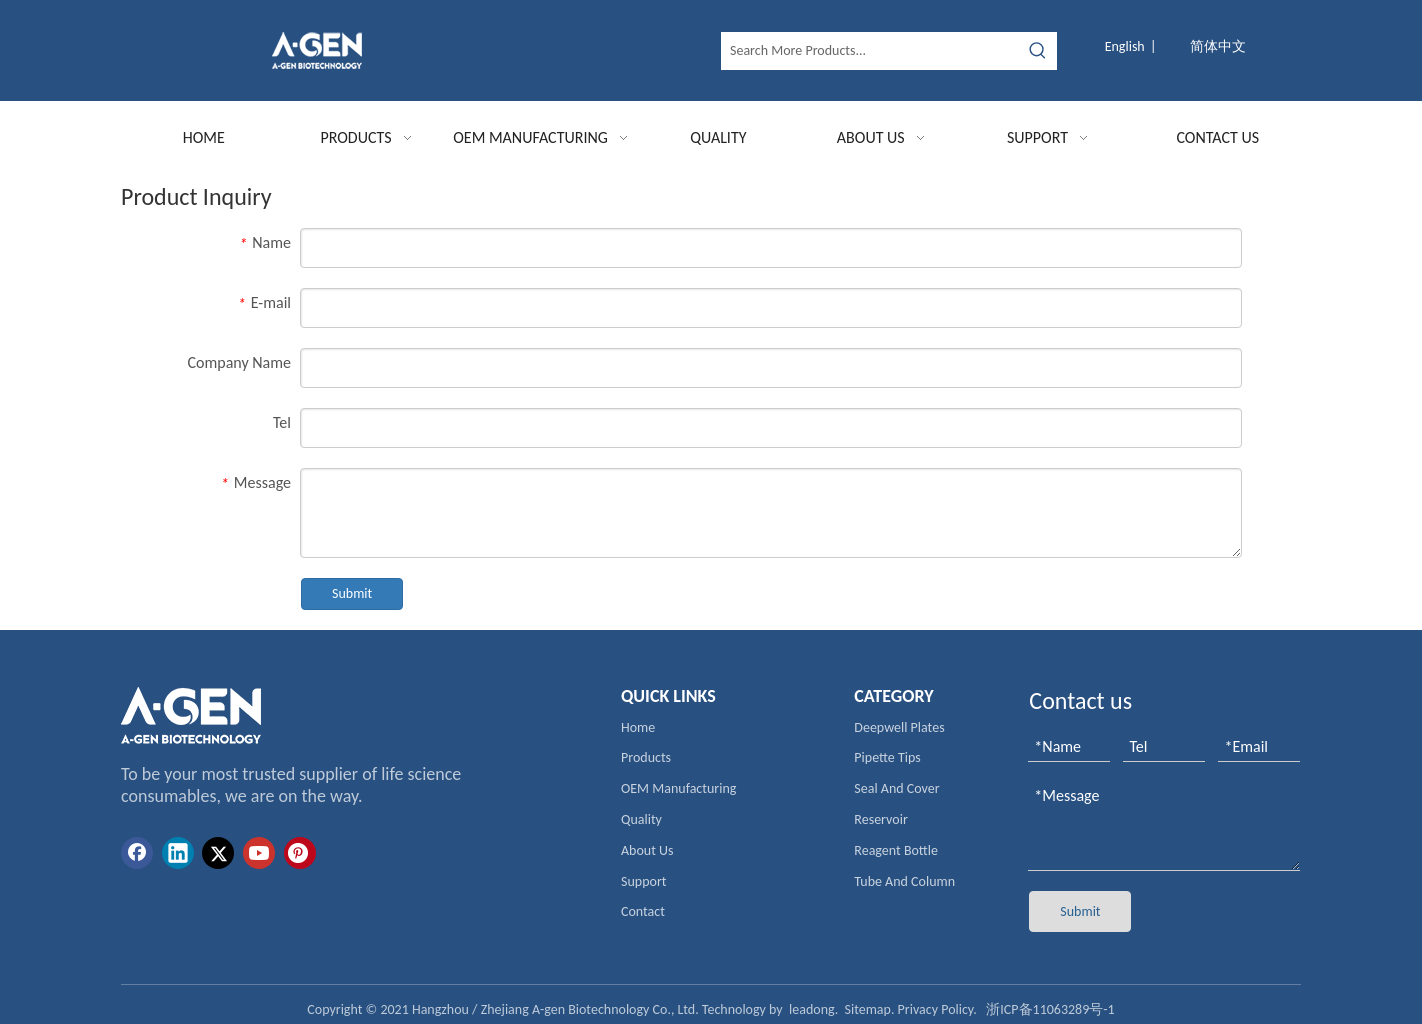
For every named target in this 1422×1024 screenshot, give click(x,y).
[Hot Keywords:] (1038, 51)
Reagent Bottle (896, 850)
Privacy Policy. (937, 1009)
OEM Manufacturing (678, 788)
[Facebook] (137, 853)
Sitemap (868, 1009)
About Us (647, 850)
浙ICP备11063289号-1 (1050, 1009)
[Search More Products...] (871, 51)
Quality (641, 819)
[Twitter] (218, 853)
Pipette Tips (887, 757)
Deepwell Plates (899, 727)
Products (646, 757)
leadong (812, 1009)
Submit (352, 593)
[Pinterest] (300, 853)
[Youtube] (259, 853)
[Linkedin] (178, 853)
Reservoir (880, 819)
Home (638, 727)
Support (643, 881)
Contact (643, 911)
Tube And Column (904, 881)
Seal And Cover (896, 788)
